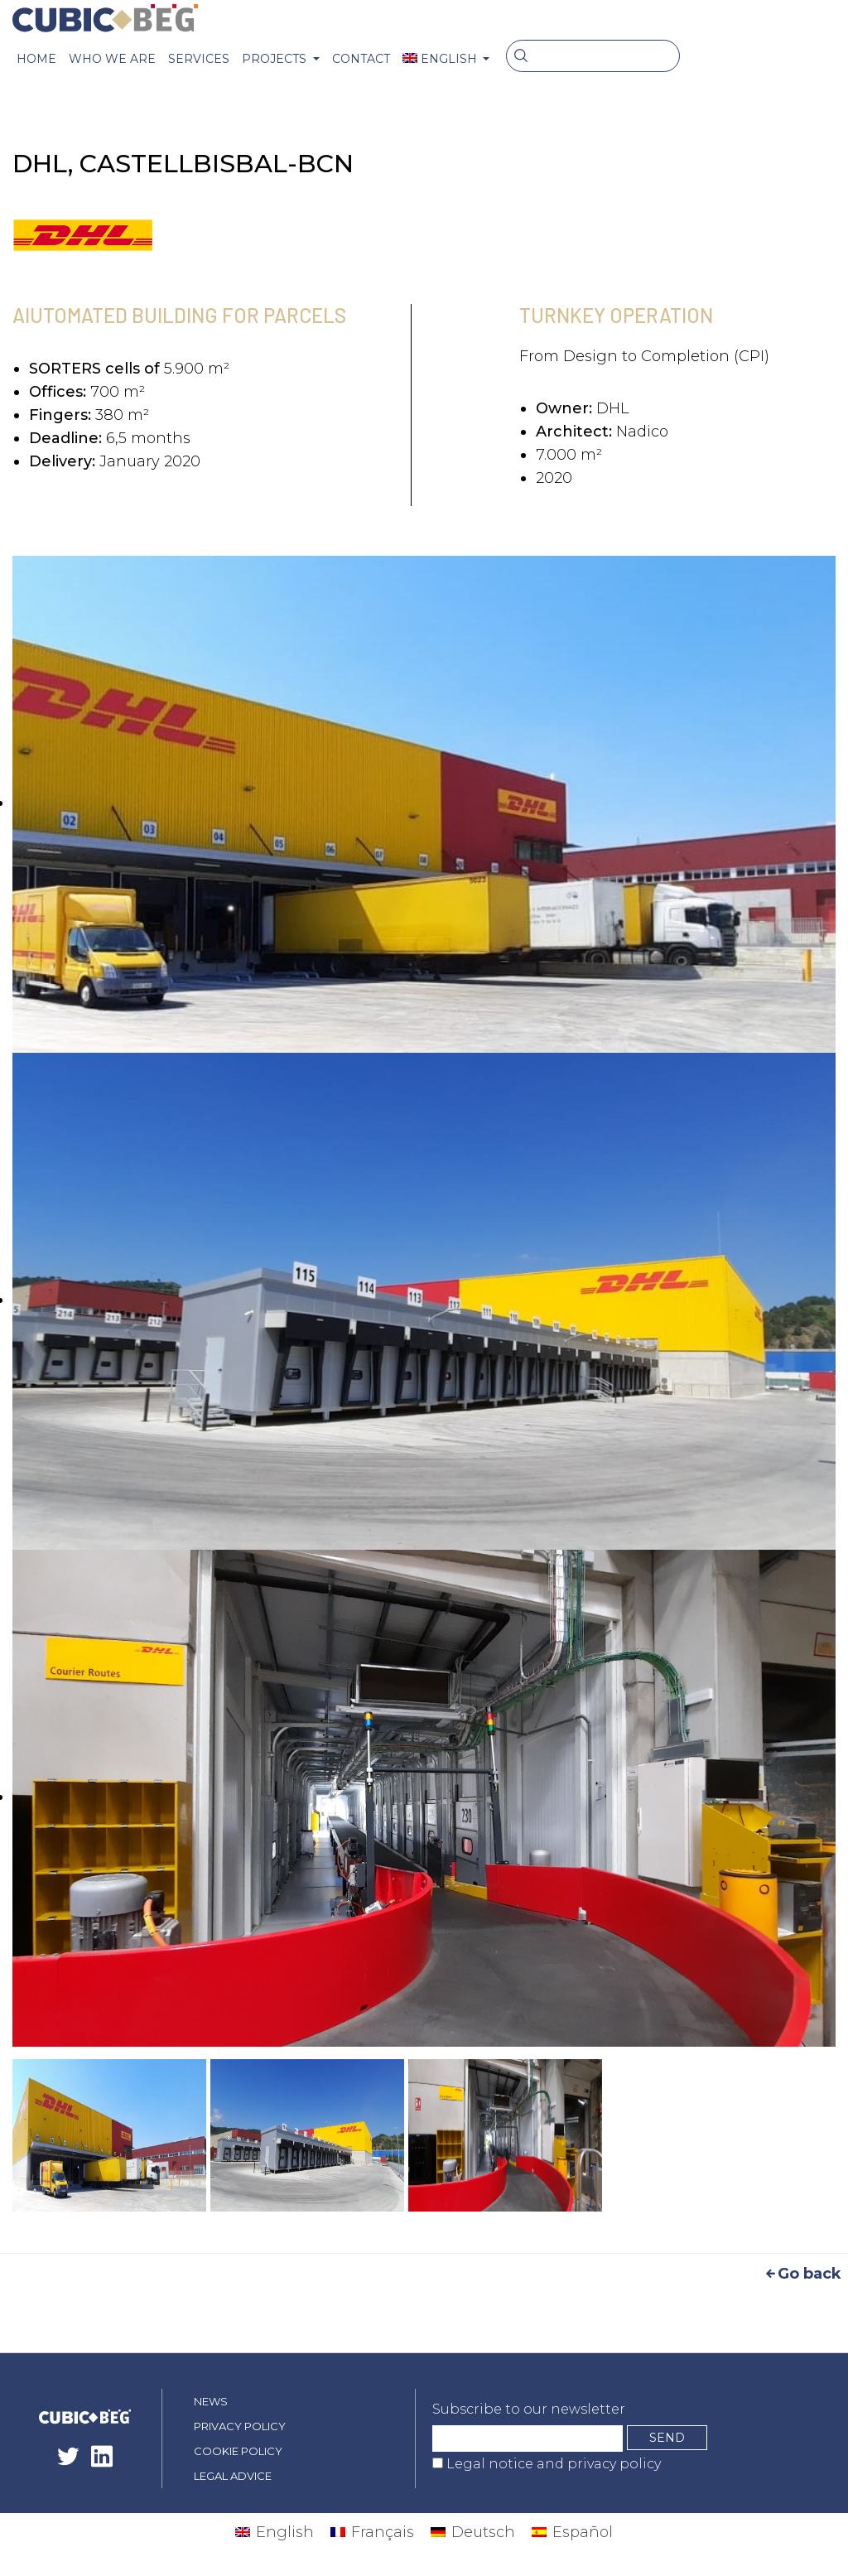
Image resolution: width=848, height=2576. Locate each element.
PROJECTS (276, 58)
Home (36, 58)
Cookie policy (238, 2451)
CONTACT (361, 58)
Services (198, 58)
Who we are (112, 58)
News (211, 2401)
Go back (802, 2274)
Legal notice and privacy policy (552, 2464)
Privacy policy (240, 2426)
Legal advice (233, 2475)
